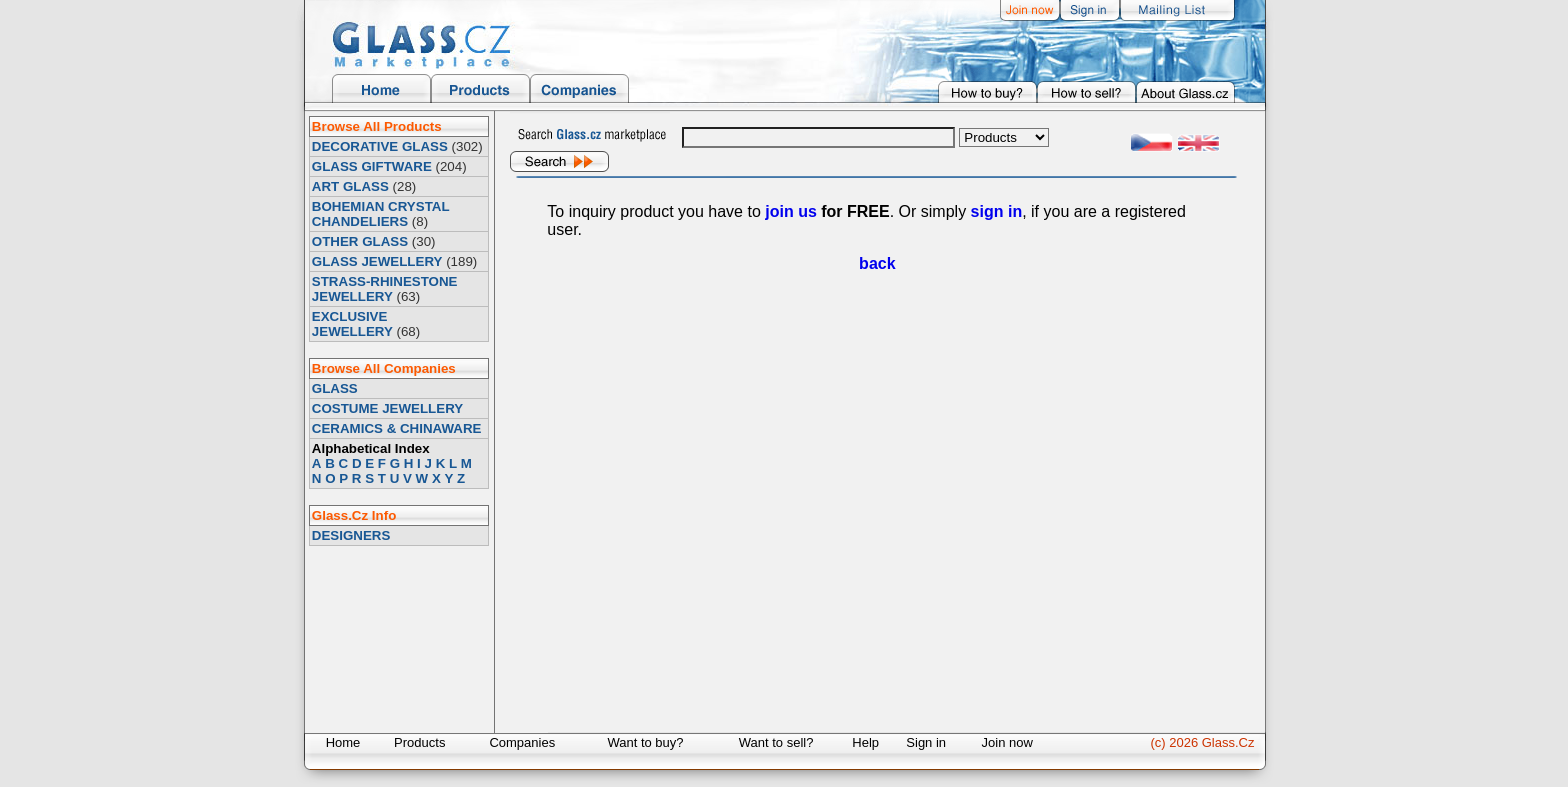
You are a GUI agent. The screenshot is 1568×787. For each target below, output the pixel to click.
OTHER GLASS (360, 241)
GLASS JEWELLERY (377, 261)
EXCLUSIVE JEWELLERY (352, 324)
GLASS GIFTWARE (372, 166)
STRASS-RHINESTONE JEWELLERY (385, 289)
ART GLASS (350, 186)
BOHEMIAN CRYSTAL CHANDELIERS (380, 214)
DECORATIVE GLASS (380, 146)
